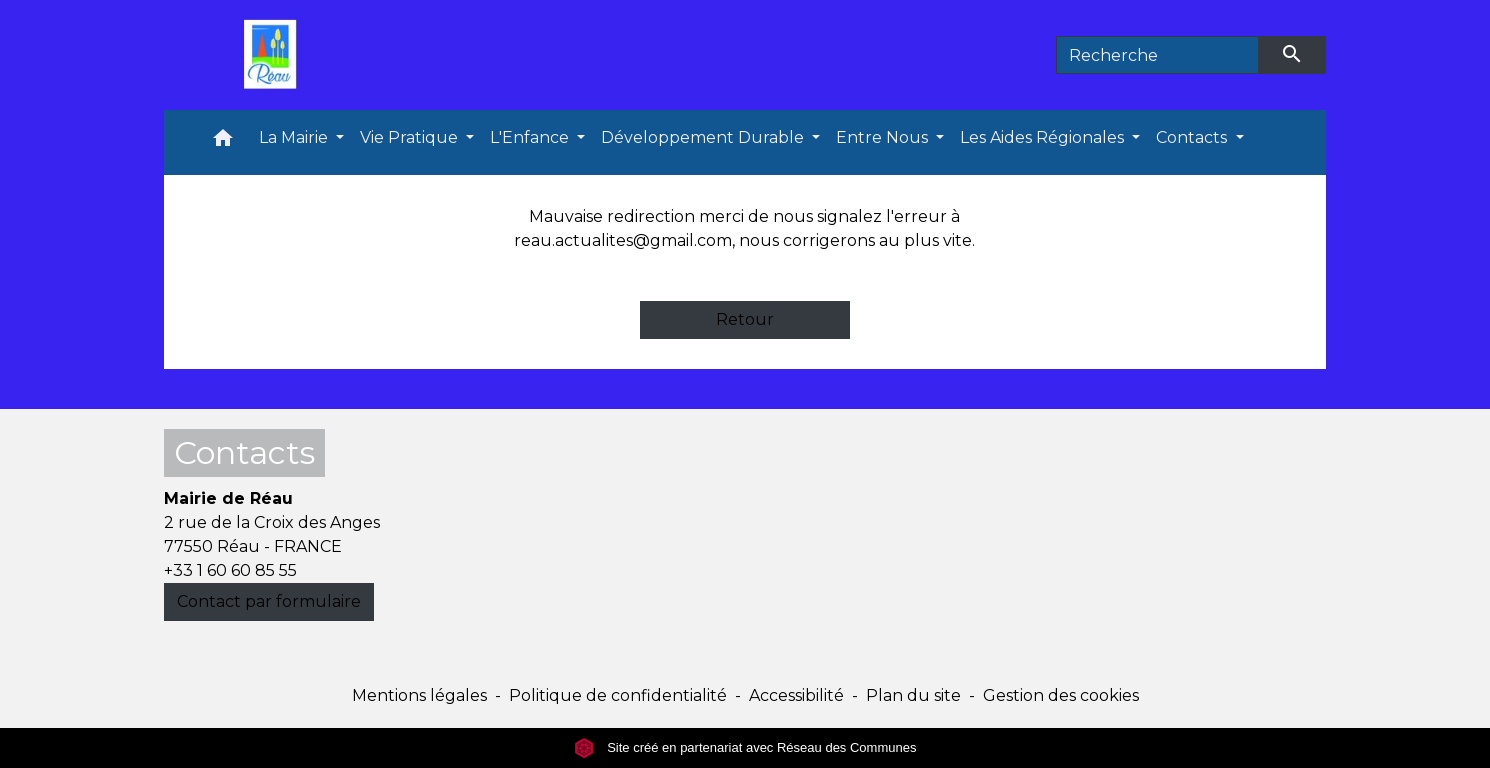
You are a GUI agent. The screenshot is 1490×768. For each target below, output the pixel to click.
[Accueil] (275, 55)
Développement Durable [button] (704, 137)
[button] (223, 142)
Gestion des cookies (1061, 695)
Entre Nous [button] (884, 137)
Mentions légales (419, 695)
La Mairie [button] (295, 137)
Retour (745, 319)
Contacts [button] (1193, 137)
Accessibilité (796, 695)
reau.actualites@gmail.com (623, 240)
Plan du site (913, 695)
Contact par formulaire (269, 601)
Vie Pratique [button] (411, 137)
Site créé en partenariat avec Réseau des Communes (745, 747)
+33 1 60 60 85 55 (230, 570)
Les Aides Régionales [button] (1044, 137)
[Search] (1157, 55)
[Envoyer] (1293, 55)
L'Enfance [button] (531, 137)
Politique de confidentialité (618, 695)
